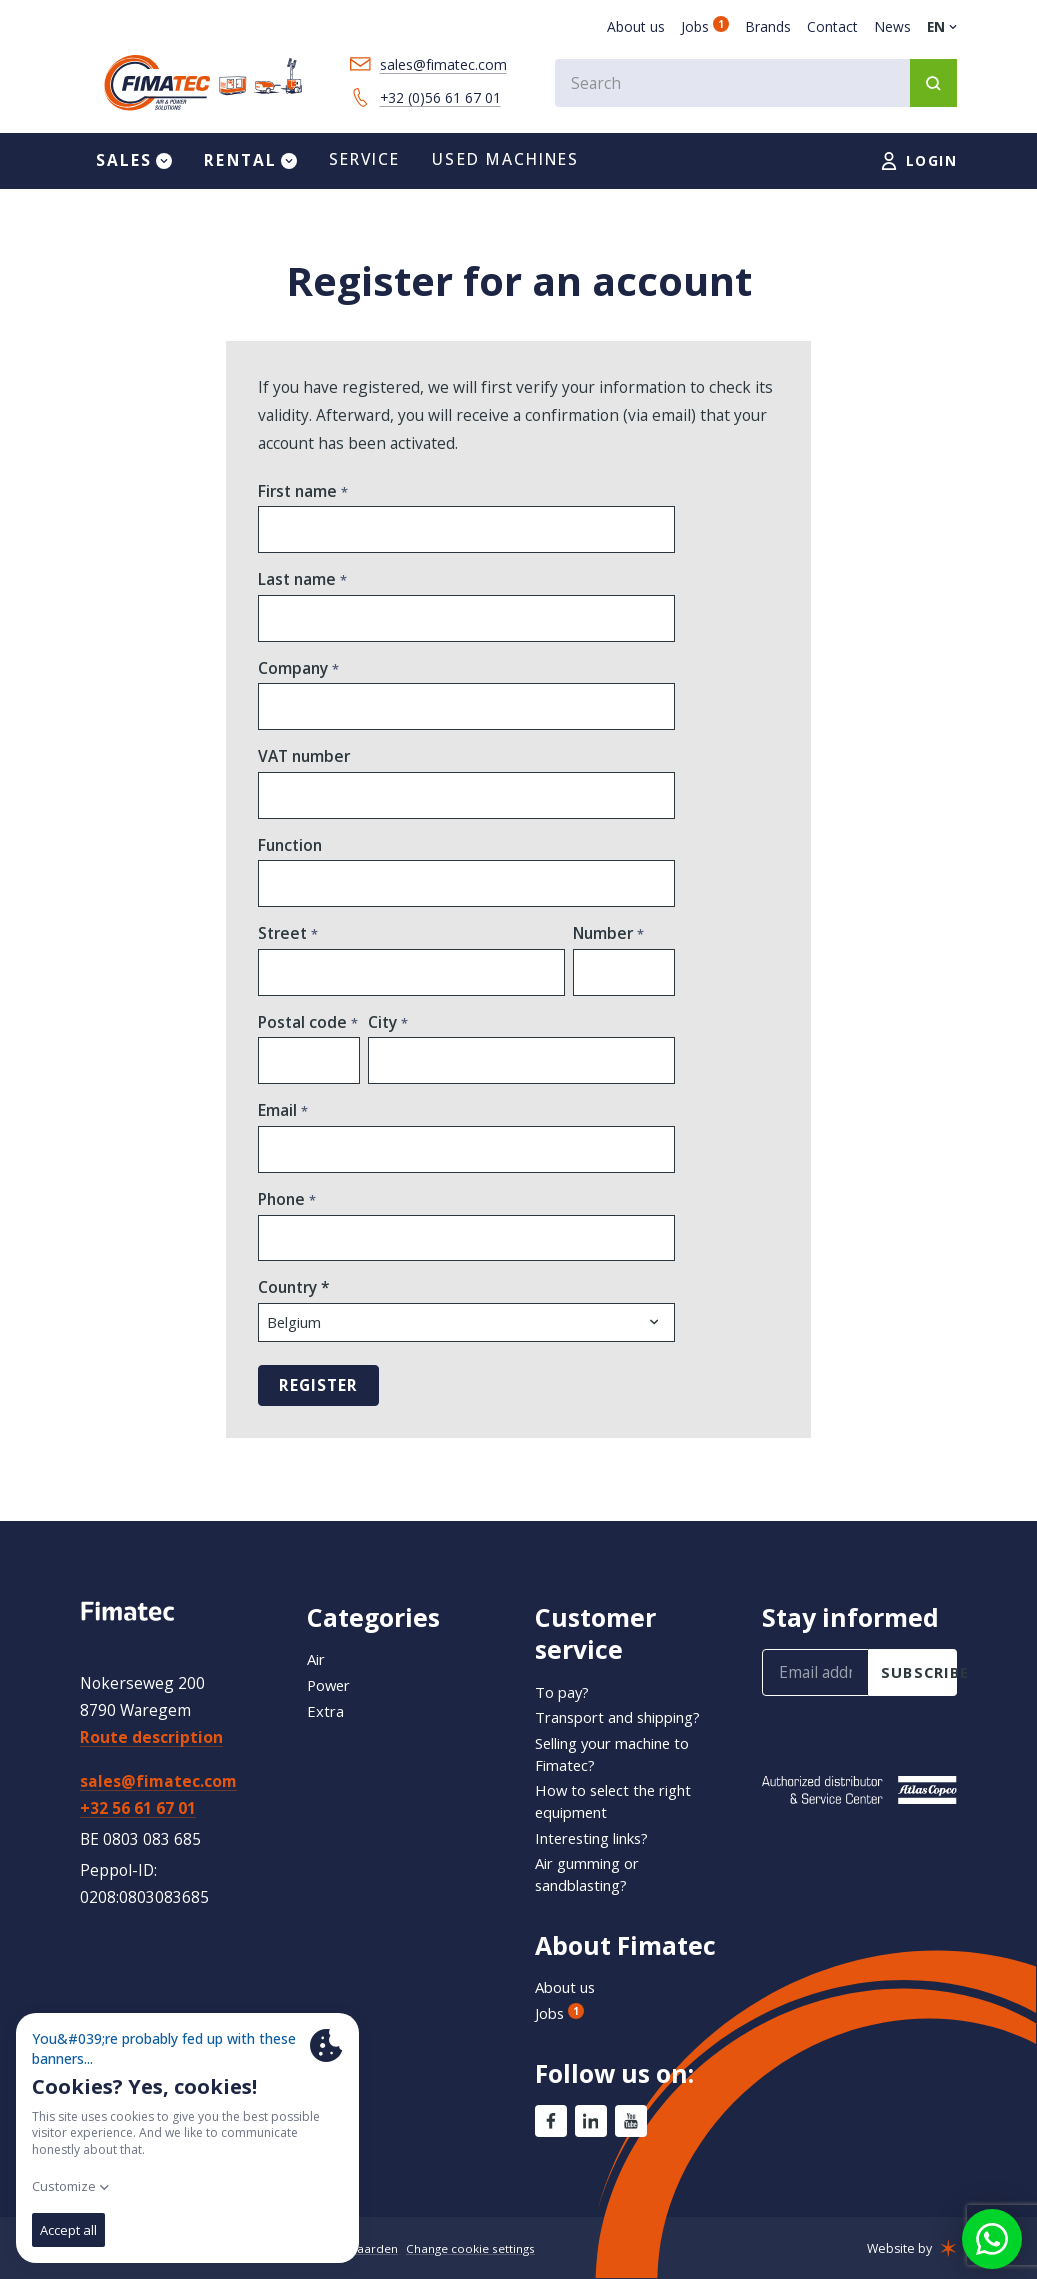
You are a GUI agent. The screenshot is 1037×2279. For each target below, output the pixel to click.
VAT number (304, 767)
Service (365, 167)
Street (284, 946)
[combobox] (750, 85)
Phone (283, 1215)
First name (299, 499)
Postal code (304, 1036)
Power (330, 1685)
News (892, 26)
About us (636, 26)
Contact (832, 26)
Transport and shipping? (626, 1717)
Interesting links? (600, 1838)
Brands (768, 26)
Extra (326, 1711)
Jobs (705, 26)
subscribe (919, 1672)
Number (605, 946)
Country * (294, 1305)
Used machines (505, 167)
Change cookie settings (481, 2248)
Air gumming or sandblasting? (593, 1874)
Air (317, 1659)
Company (295, 678)
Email (279, 1126)
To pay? (563, 1692)
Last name (299, 588)
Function (290, 857)
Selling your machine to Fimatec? (621, 1754)
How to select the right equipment (619, 1801)
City (384, 1036)
